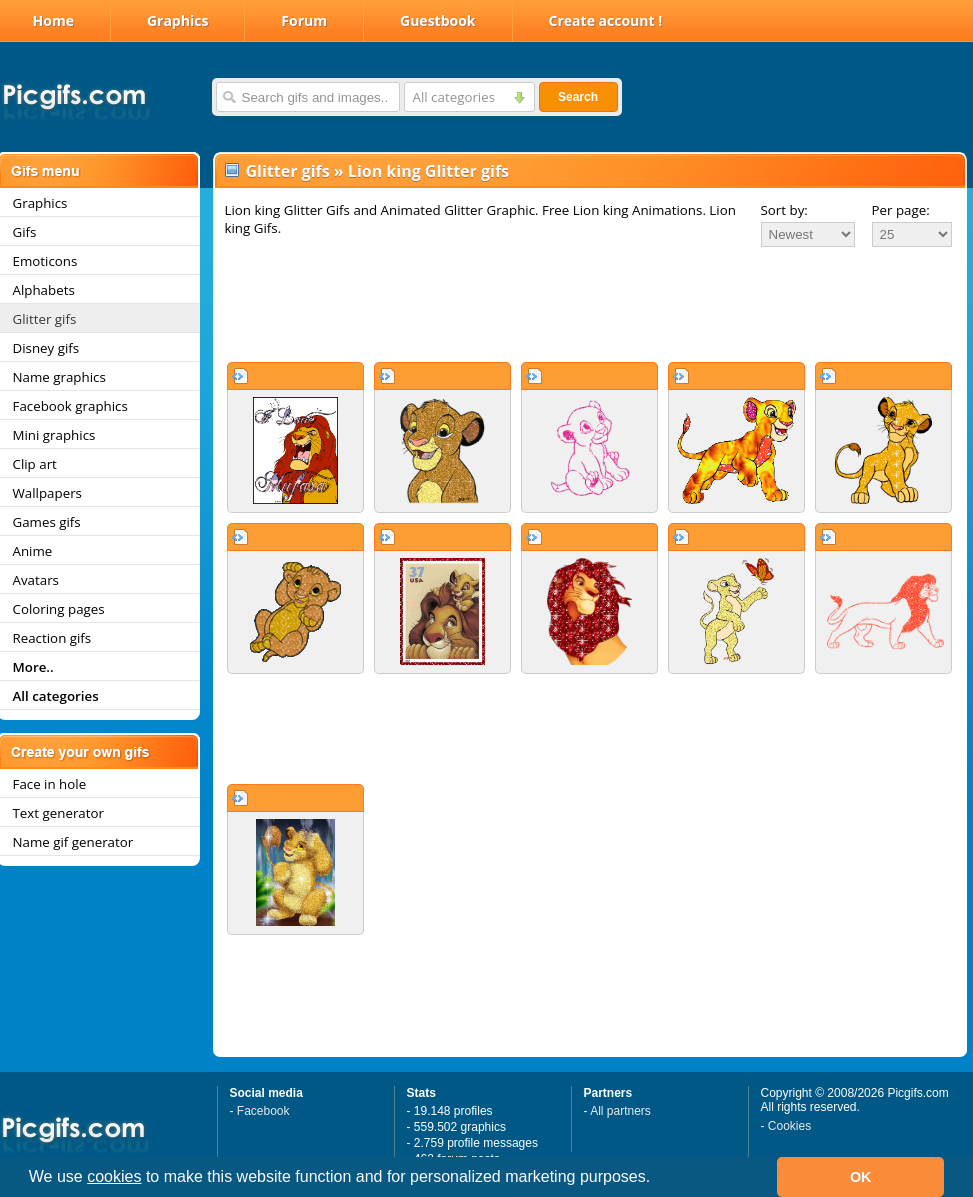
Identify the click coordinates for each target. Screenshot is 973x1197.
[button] (658, 1179)
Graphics (177, 20)
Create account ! (606, 20)
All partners (620, 1111)
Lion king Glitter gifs (428, 171)
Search (578, 97)
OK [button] (861, 1177)
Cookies (789, 1126)
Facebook (263, 1111)
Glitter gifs (288, 171)
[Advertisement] (590, 304)
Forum (304, 20)
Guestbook (438, 20)
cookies (114, 1176)
